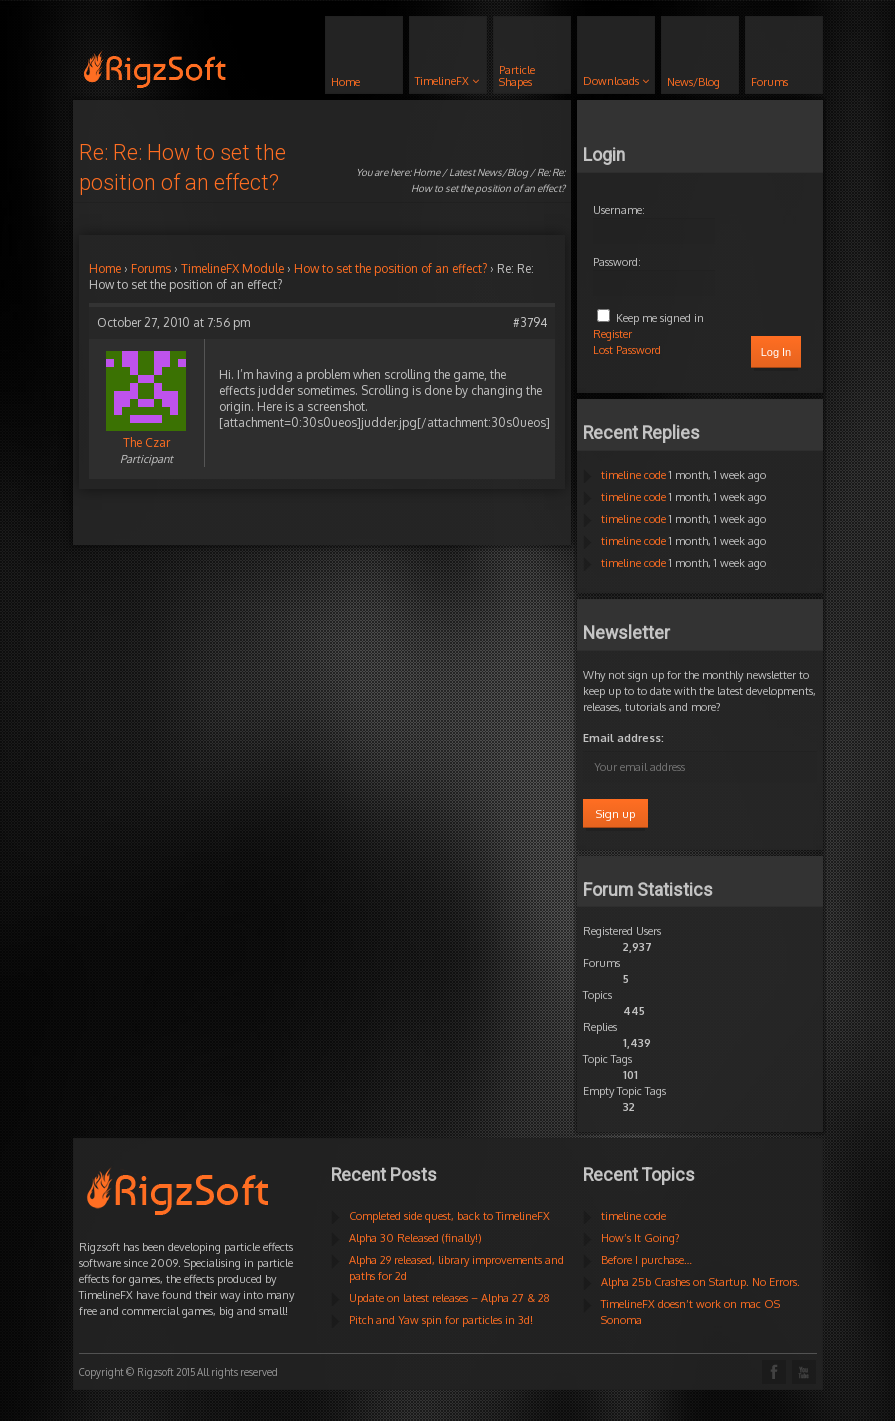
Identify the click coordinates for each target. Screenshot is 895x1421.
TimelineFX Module (232, 268)
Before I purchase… (646, 1260)
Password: (617, 262)
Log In (776, 352)
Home (426, 172)
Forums (151, 268)
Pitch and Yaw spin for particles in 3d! (441, 1320)
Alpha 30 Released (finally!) (415, 1238)
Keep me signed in (660, 318)
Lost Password (627, 350)
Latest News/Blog (488, 172)
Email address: (623, 738)
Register (612, 334)
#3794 (530, 322)
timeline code (633, 475)
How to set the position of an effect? (390, 268)
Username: (619, 210)
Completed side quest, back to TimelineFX (449, 1216)
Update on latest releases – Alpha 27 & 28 (449, 1298)
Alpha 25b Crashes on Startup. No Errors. (700, 1282)
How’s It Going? (640, 1238)
